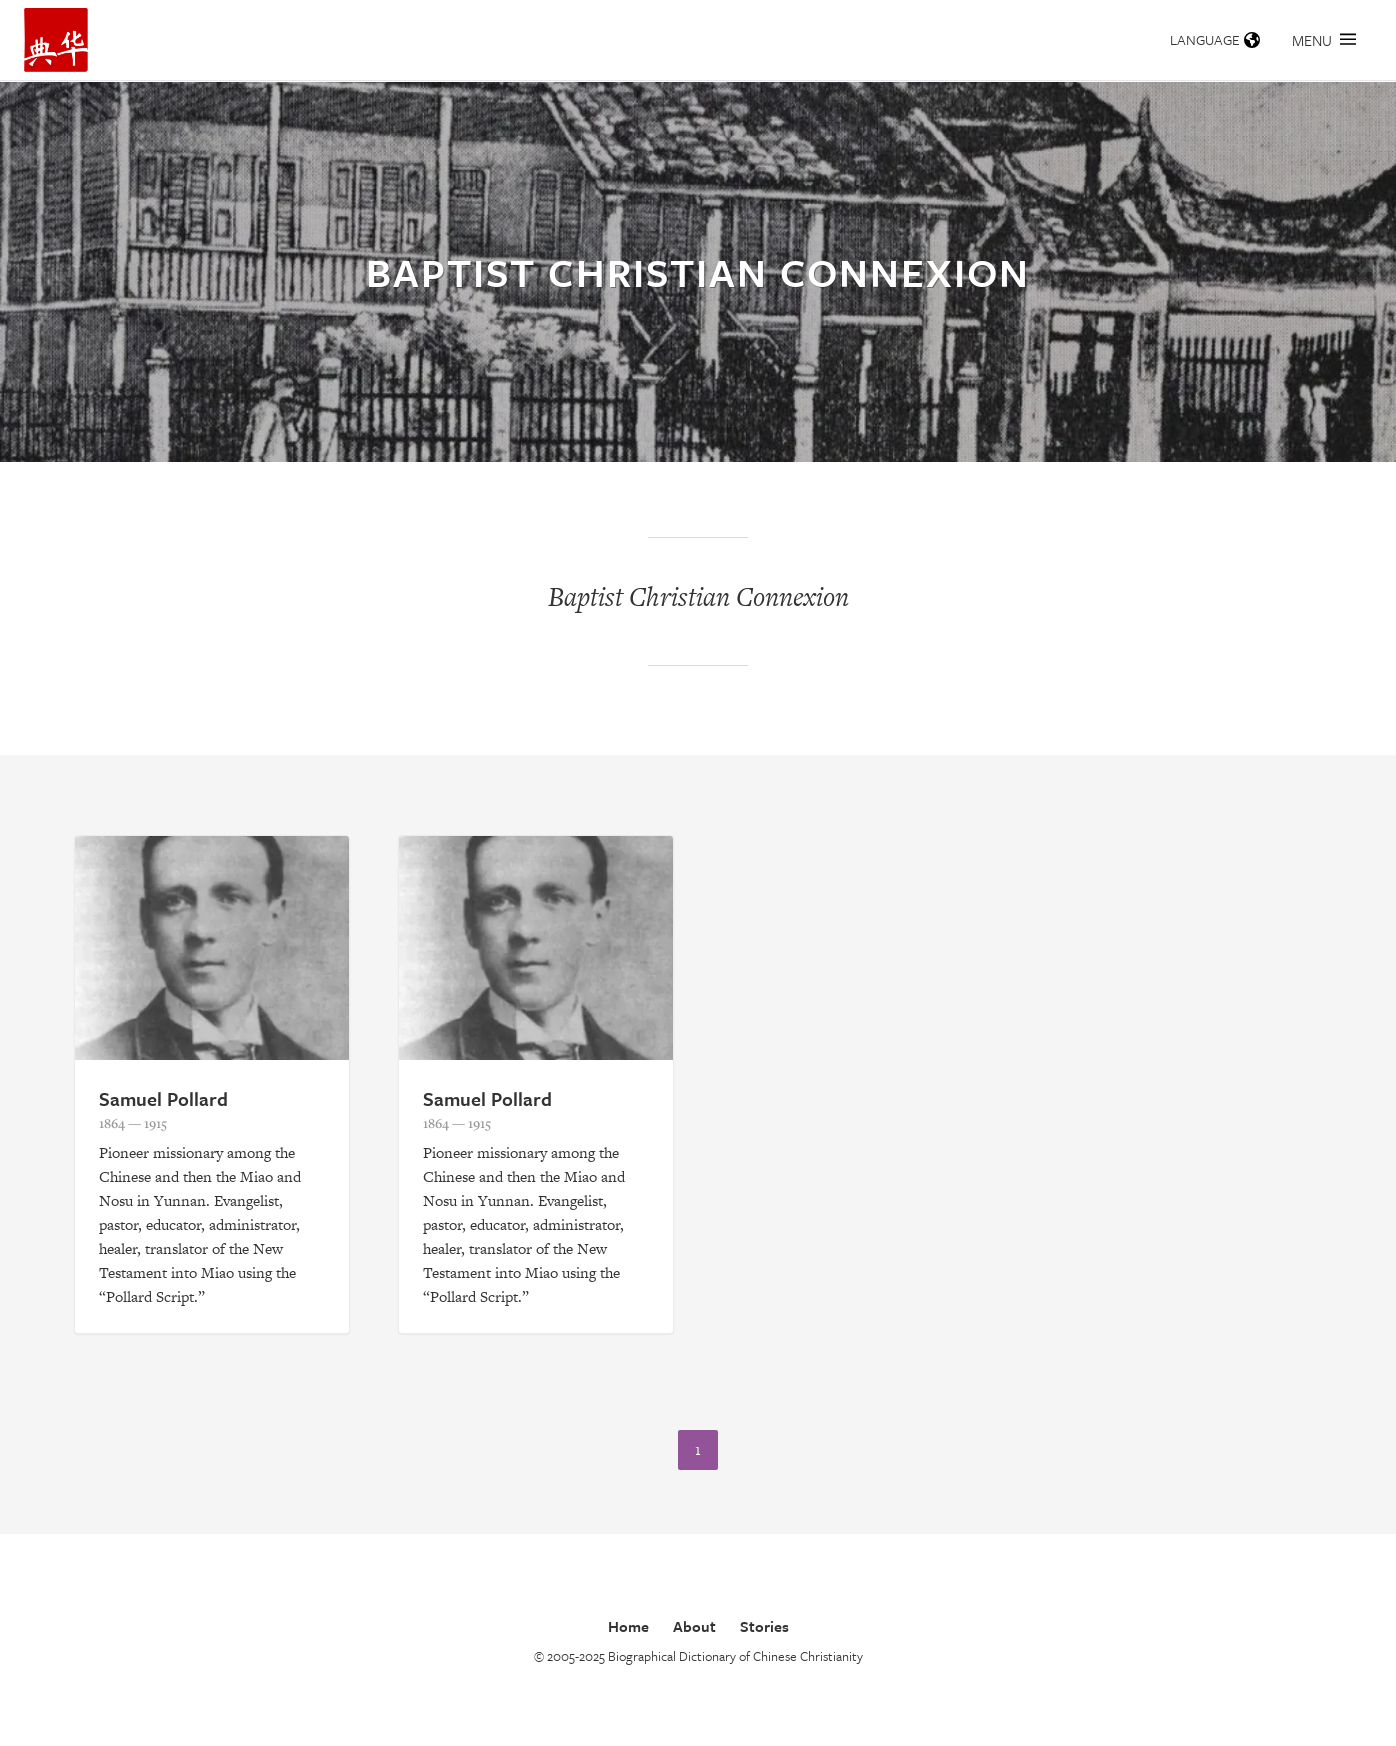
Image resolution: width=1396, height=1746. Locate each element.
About (694, 1626)
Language (1215, 39)
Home (628, 1626)
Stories (764, 1626)
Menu (1324, 40)
